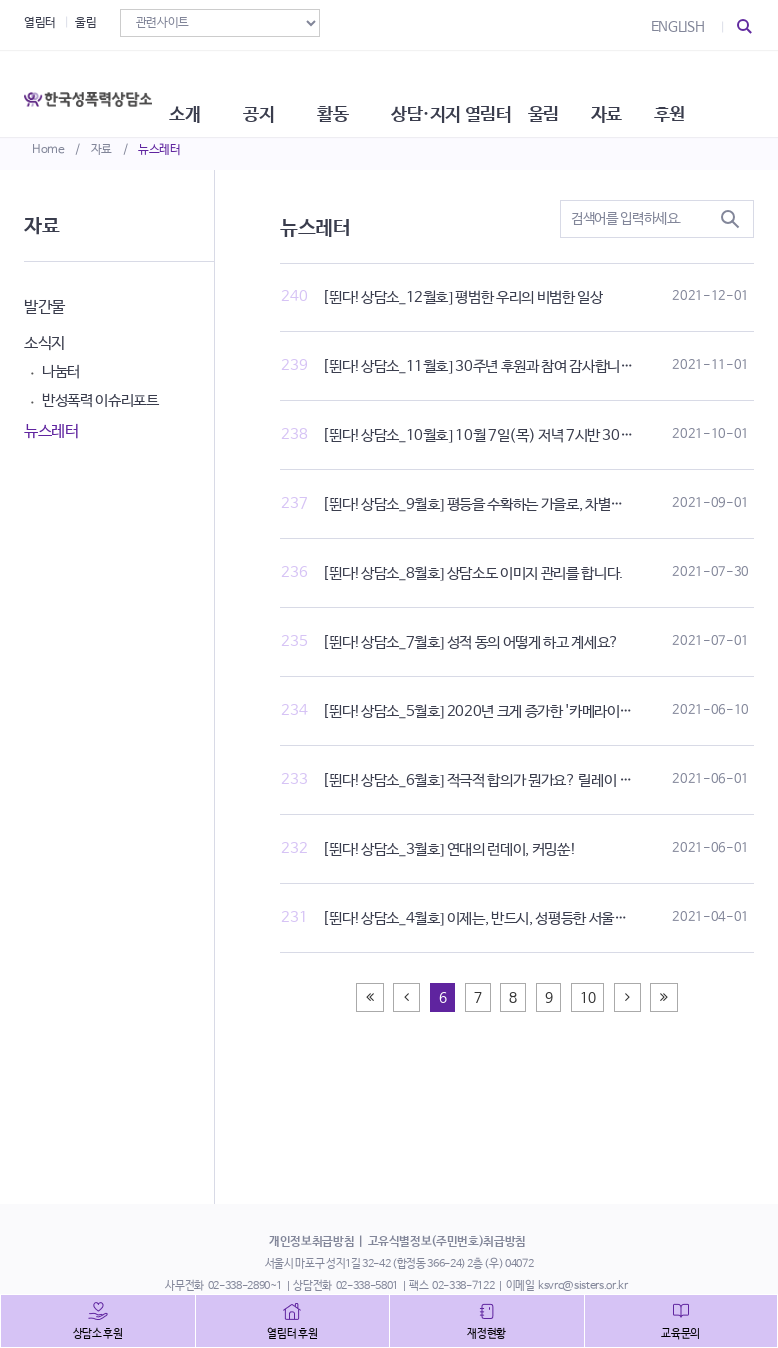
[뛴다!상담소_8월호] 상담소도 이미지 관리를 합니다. (472, 573)
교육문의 (680, 1334)
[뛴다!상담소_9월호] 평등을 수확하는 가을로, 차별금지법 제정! (502, 504)
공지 (288, 90)
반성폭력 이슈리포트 (100, 400)
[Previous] (370, 997)
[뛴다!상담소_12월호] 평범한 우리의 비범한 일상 (462, 297)
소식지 (44, 343)
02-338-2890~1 (245, 1286)
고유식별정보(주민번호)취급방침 (447, 1242)
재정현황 (486, 1334)
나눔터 (61, 371)
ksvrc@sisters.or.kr (582, 1286)
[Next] (627, 997)
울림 (85, 23)
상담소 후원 (98, 1334)
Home (48, 150)
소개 (208, 90)
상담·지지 (467, 90)
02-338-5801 (367, 1286)
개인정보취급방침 (311, 1242)
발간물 (44, 307)
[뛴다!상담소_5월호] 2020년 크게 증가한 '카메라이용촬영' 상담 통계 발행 (533, 711)
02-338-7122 (463, 1286)
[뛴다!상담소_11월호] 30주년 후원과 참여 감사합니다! (480, 366)
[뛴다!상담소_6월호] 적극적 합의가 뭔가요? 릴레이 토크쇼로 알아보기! (525, 780)
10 (587, 998)
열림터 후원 (292, 1334)
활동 (368, 90)
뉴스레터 (159, 150)
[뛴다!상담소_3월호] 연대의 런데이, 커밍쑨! (449, 849)
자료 (101, 150)
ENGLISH (678, 27)
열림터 (40, 23)
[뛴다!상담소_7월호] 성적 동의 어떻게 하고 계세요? (470, 642)
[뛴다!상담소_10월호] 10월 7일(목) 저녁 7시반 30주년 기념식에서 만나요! (540, 435)
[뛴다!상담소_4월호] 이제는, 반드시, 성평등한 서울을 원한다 (494, 918)
